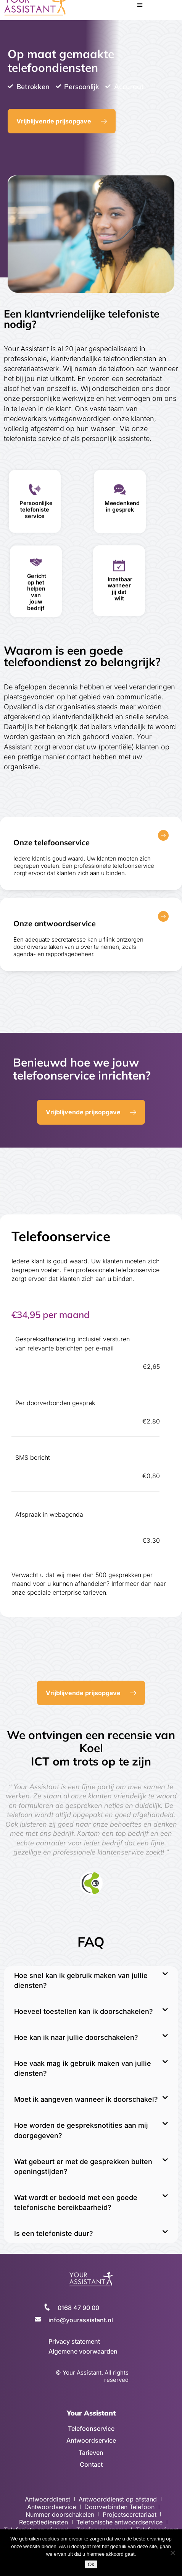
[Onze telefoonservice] (163, 835)
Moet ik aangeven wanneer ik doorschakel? (86, 2099)
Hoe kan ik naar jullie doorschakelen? (76, 2037)
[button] (140, 5)
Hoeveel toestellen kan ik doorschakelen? (83, 2011)
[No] (172, 2553)
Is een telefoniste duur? (53, 2233)
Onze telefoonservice (51, 842)
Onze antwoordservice (54, 923)
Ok (91, 2564)
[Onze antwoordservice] (163, 916)
